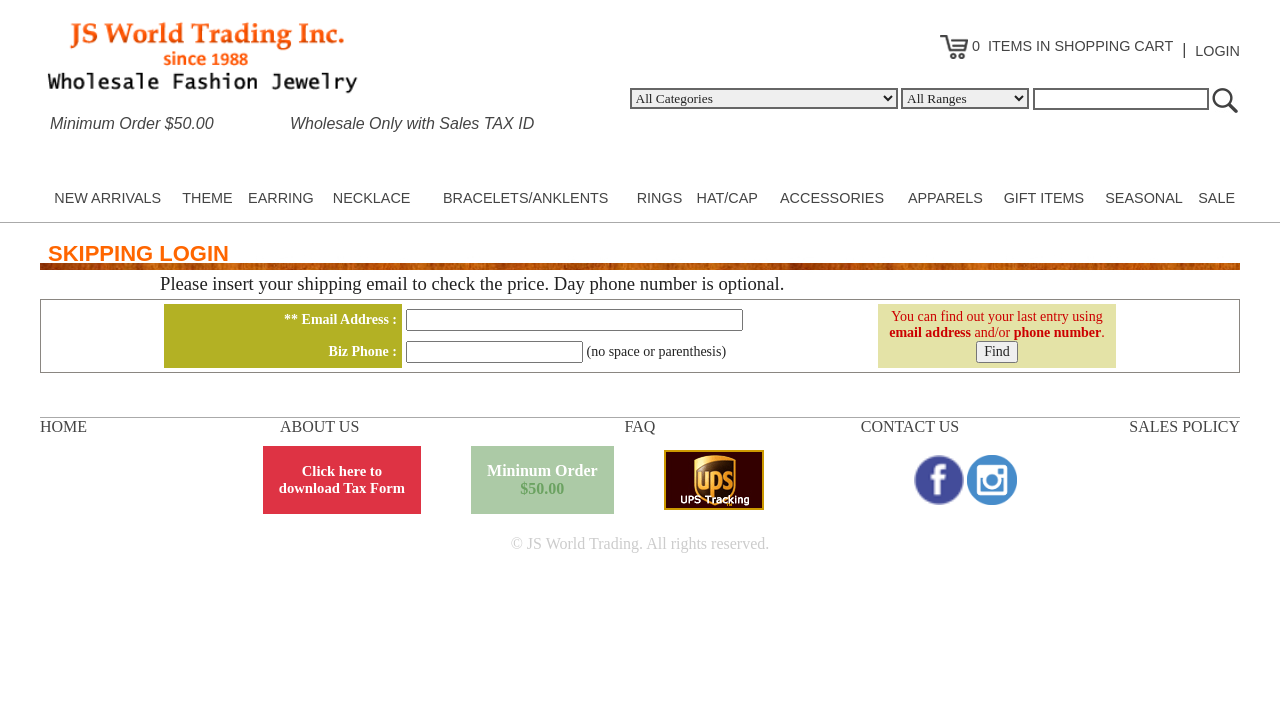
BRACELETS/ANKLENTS (526, 198)
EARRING (281, 198)
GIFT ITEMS (1044, 198)
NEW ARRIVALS (107, 198)
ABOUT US (319, 426)
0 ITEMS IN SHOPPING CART (1056, 46)
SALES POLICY (1184, 426)
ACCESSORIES (832, 198)
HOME (63, 426)
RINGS (660, 198)
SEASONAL (1144, 198)
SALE (1216, 198)
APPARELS (945, 198)
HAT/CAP (727, 198)
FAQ (640, 426)
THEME (207, 198)
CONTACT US (910, 426)
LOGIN (1217, 51)
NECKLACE (372, 198)
